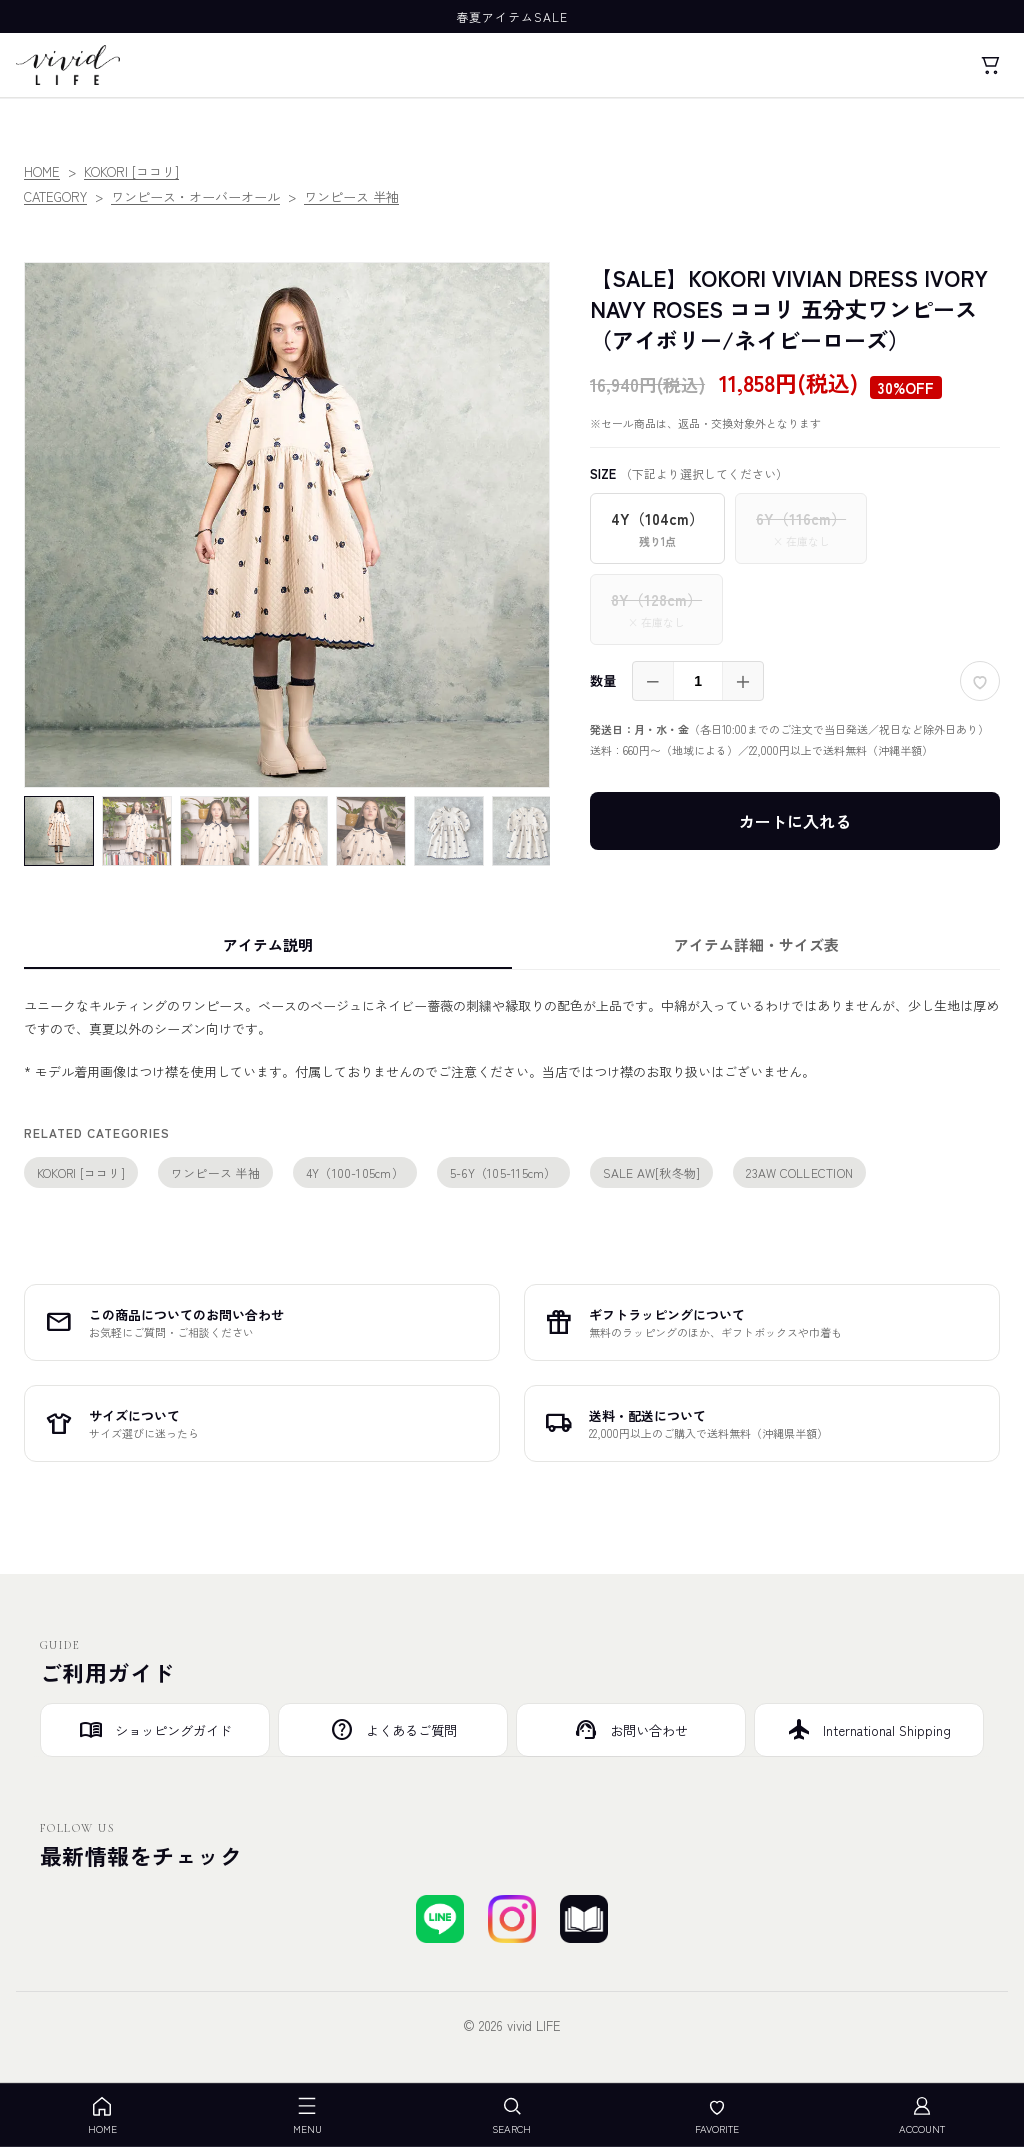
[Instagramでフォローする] (512, 1919)
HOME (42, 171)
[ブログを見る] (584, 1919)
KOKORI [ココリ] (131, 171)
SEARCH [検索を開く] (511, 2115)
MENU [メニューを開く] (307, 2115)
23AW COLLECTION (799, 1172)
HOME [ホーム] (102, 2115)
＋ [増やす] (743, 681)
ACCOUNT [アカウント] (922, 2115)
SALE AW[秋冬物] (652, 1172)
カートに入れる (795, 821)
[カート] (990, 65)
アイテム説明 (268, 944)
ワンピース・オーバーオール (195, 196)
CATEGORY (55, 196)
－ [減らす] (653, 681)
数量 (603, 680)
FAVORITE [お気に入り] (717, 2115)
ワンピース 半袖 (351, 196)
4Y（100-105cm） (355, 1172)
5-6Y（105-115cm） (503, 1172)
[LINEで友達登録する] (440, 1919)
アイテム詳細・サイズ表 (756, 944)
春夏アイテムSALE (512, 16)
